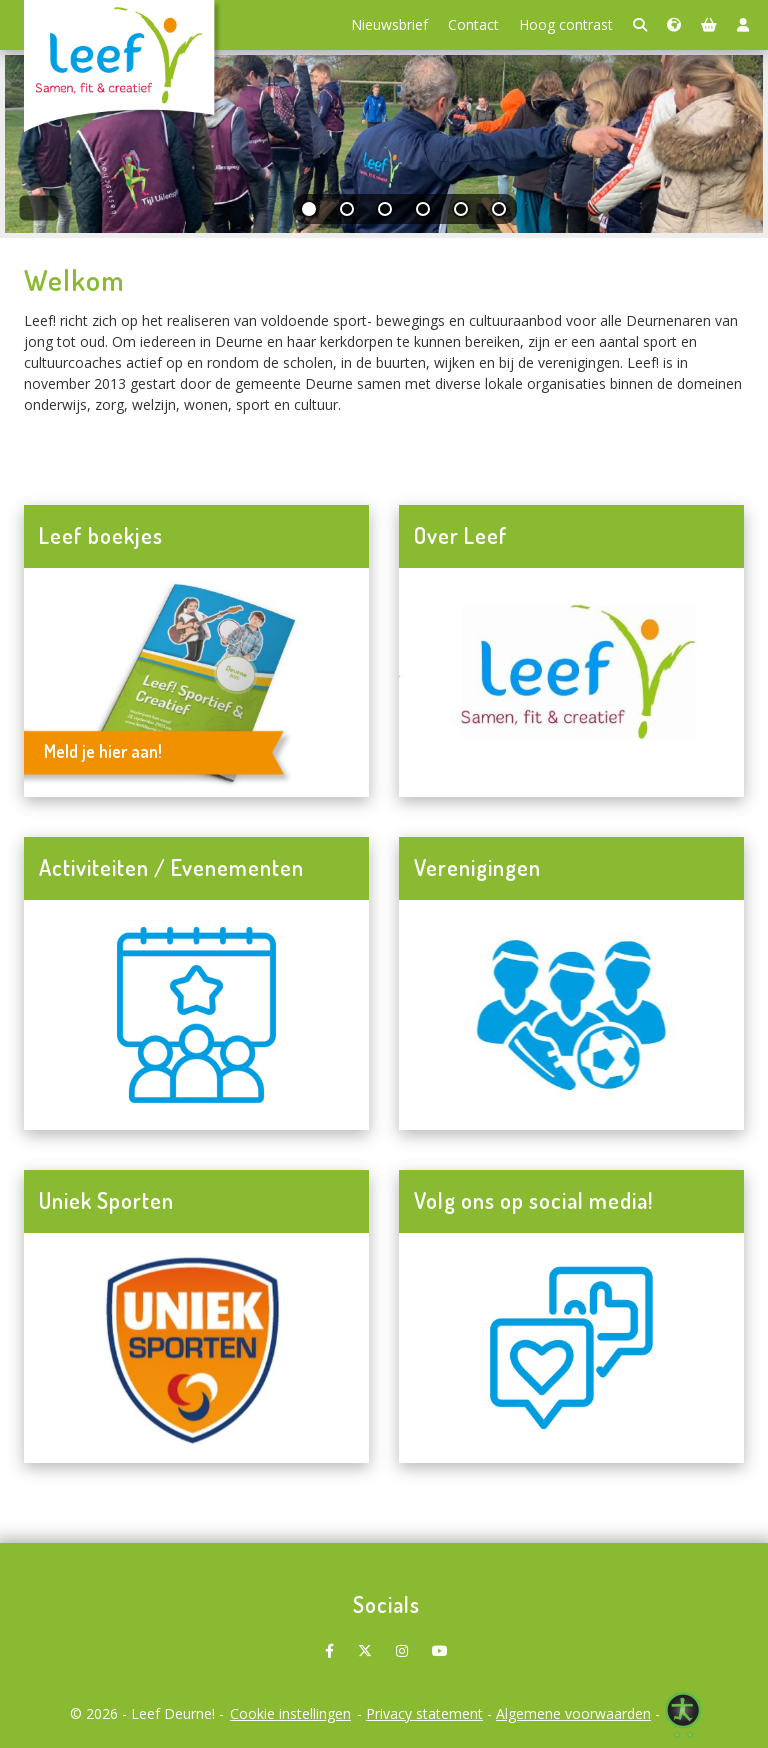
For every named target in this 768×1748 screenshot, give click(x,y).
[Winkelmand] (709, 25)
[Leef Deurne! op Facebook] (329, 1644)
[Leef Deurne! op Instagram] (402, 1644)
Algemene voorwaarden (573, 1713)
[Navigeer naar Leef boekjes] (196, 683)
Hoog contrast (566, 24)
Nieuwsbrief (389, 24)
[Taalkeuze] (674, 25)
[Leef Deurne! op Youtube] (440, 1644)
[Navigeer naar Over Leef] (571, 683)
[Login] (743, 25)
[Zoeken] (640, 25)
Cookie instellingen (290, 1713)
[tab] (310, 213)
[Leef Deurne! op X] (365, 1644)
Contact (473, 24)
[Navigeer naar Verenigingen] (571, 1015)
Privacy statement (424, 1713)
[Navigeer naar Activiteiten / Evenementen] (196, 1015)
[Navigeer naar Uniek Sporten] (196, 1348)
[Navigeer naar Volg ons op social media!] (571, 1348)
